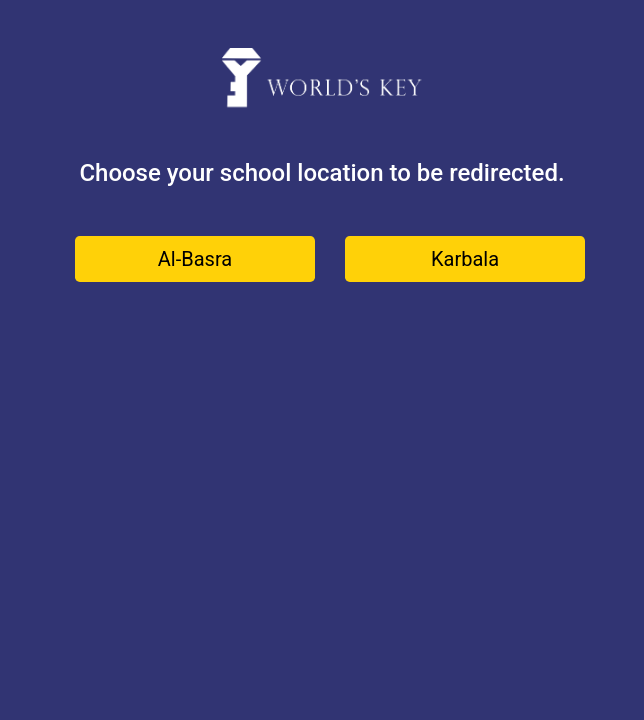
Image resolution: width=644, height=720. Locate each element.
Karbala (465, 259)
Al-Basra (195, 259)
